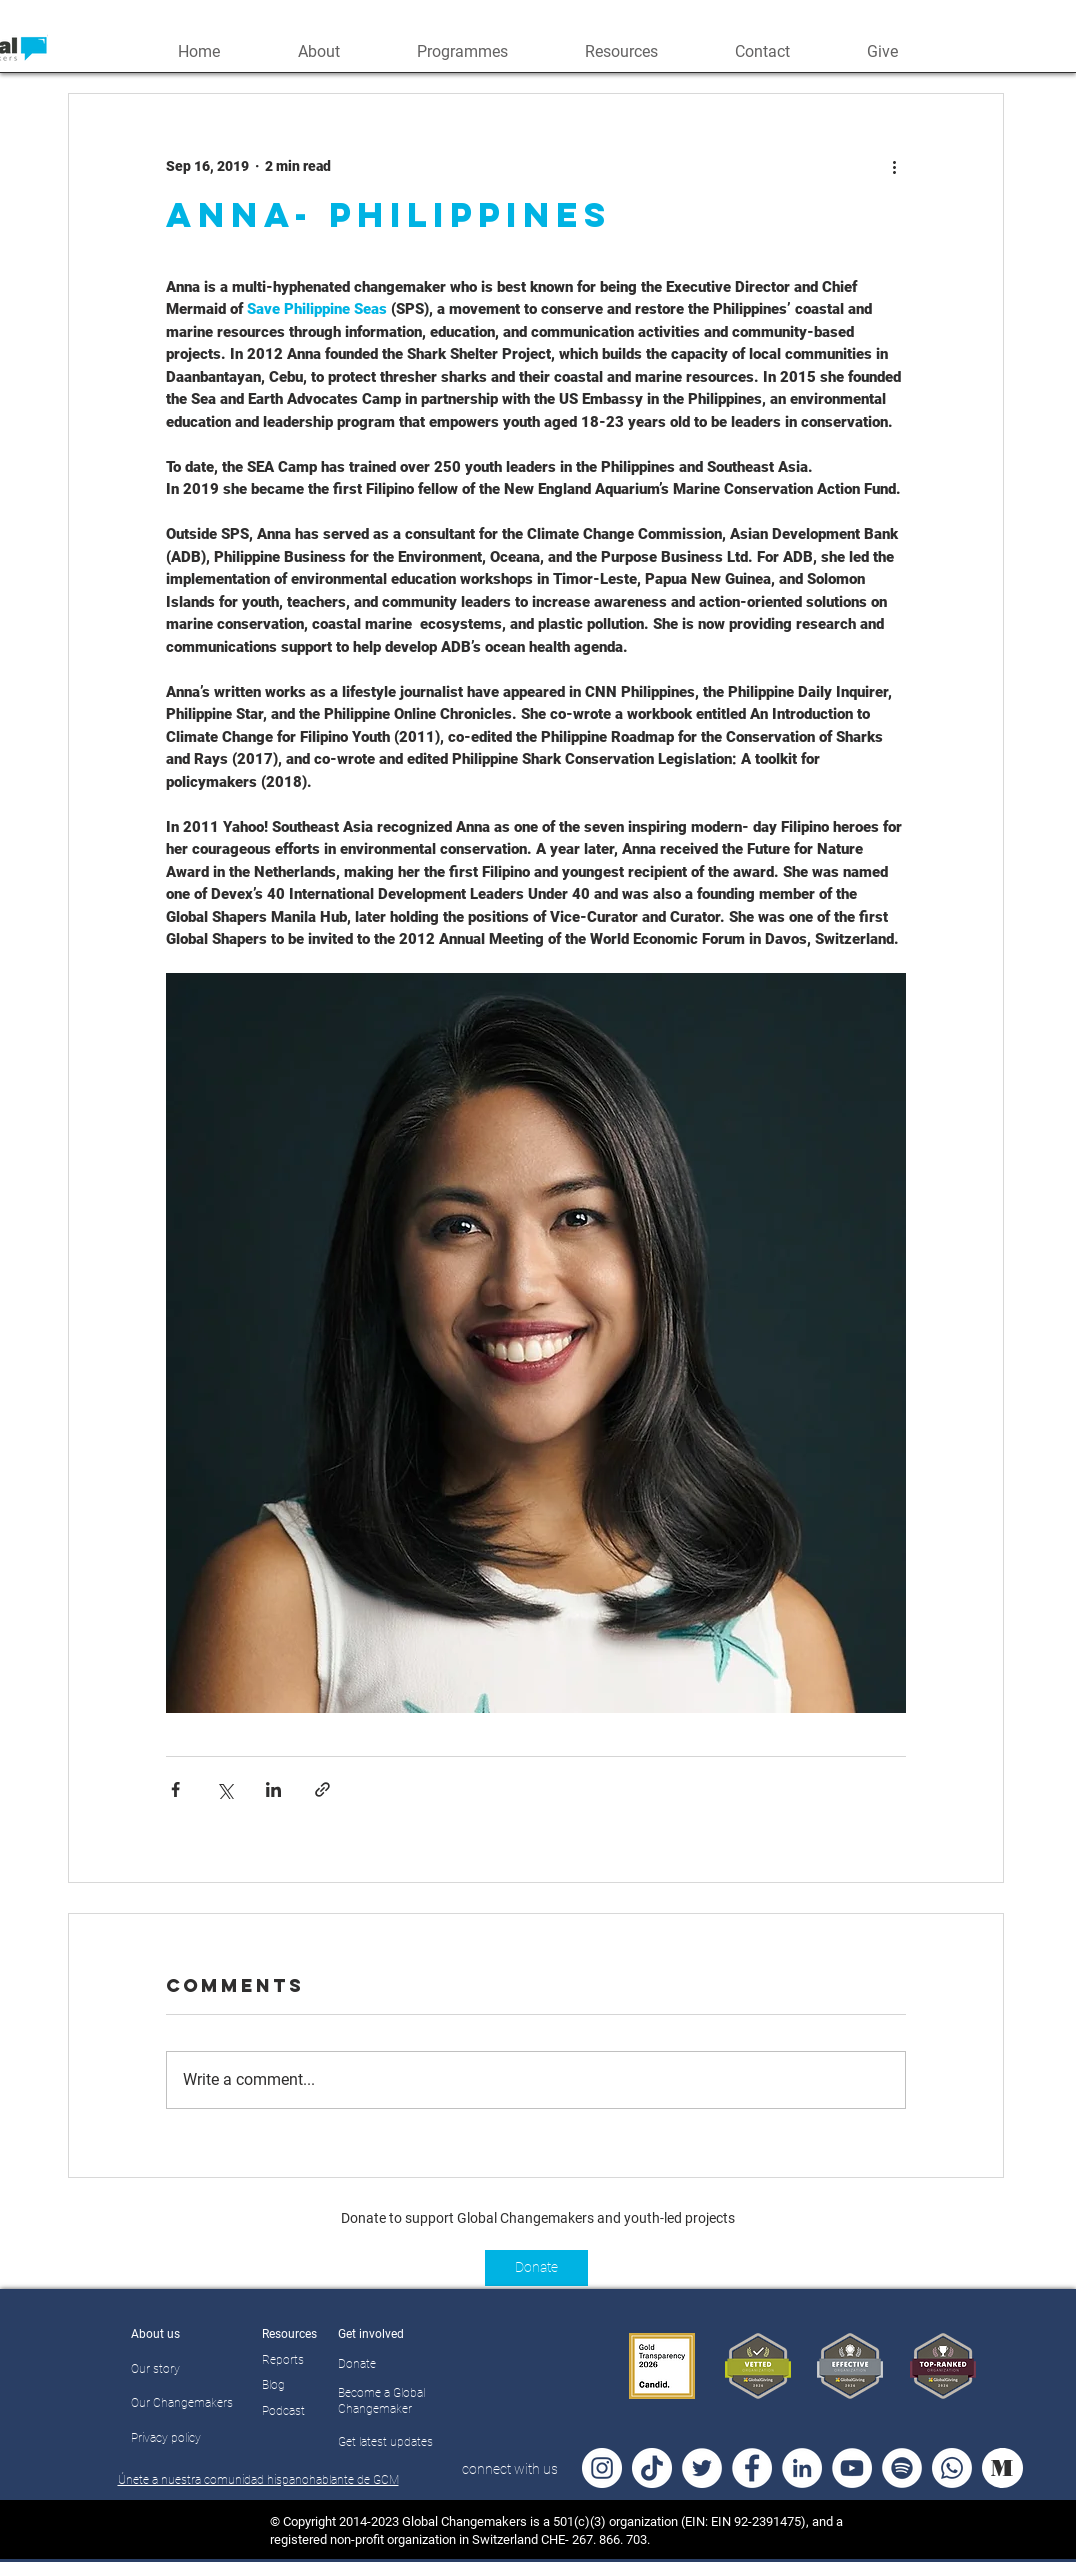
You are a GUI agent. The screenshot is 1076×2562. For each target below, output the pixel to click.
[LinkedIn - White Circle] (802, 2468)
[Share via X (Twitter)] (224, 1789)
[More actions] (894, 166)
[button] (318, 49)
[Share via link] (322, 1789)
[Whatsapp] (952, 2468)
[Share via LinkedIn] (273, 1789)
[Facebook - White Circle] (752, 2468)
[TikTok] (652, 2468)
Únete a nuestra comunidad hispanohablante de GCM (258, 2480)
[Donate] (536, 2268)
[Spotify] (902, 2468)
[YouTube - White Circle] (852, 2468)
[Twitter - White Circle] (702, 2468)
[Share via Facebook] (175, 1789)
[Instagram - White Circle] (602, 2468)
